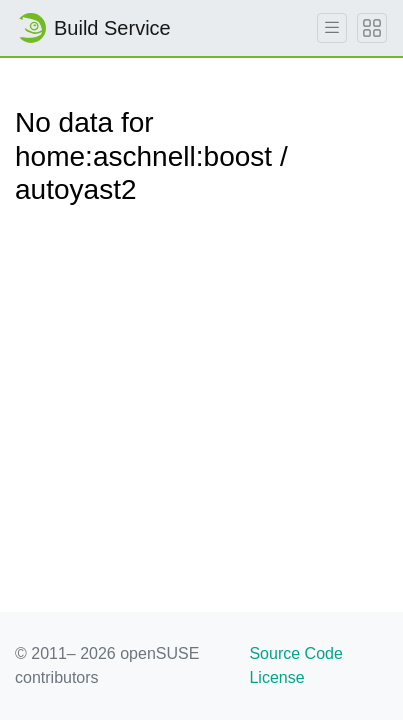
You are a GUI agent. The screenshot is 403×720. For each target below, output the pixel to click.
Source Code (295, 653)
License (276, 677)
